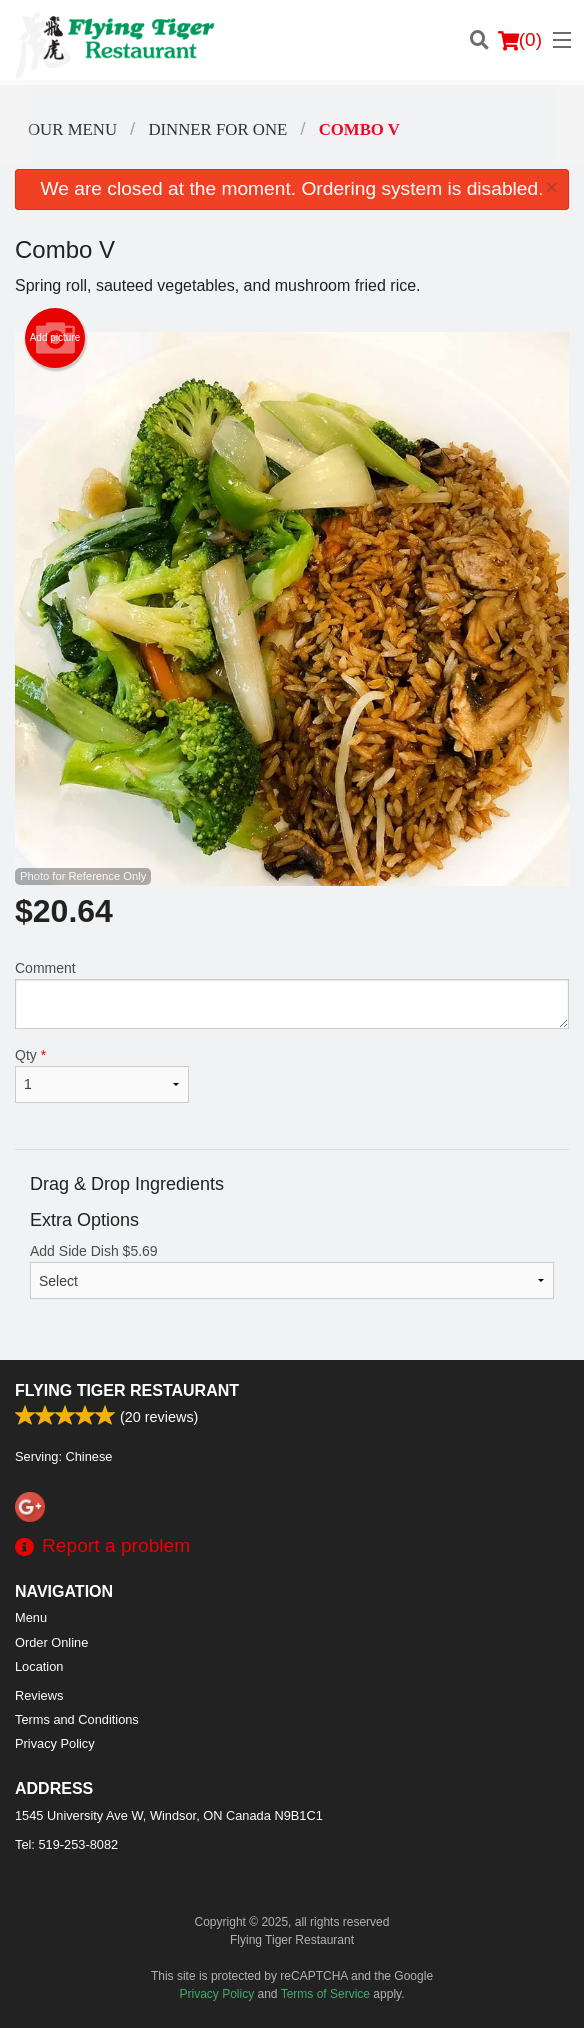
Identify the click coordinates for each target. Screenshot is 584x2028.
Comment (292, 994)
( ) (520, 40)
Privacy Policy (55, 1743)
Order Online (51, 1642)
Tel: (66, 1844)
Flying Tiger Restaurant (127, 1390)
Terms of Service (325, 1994)
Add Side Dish (292, 1271)
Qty (102, 1075)
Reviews (39, 1695)
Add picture (55, 338)
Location (39, 1666)
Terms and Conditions (77, 1719)
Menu (31, 1617)
